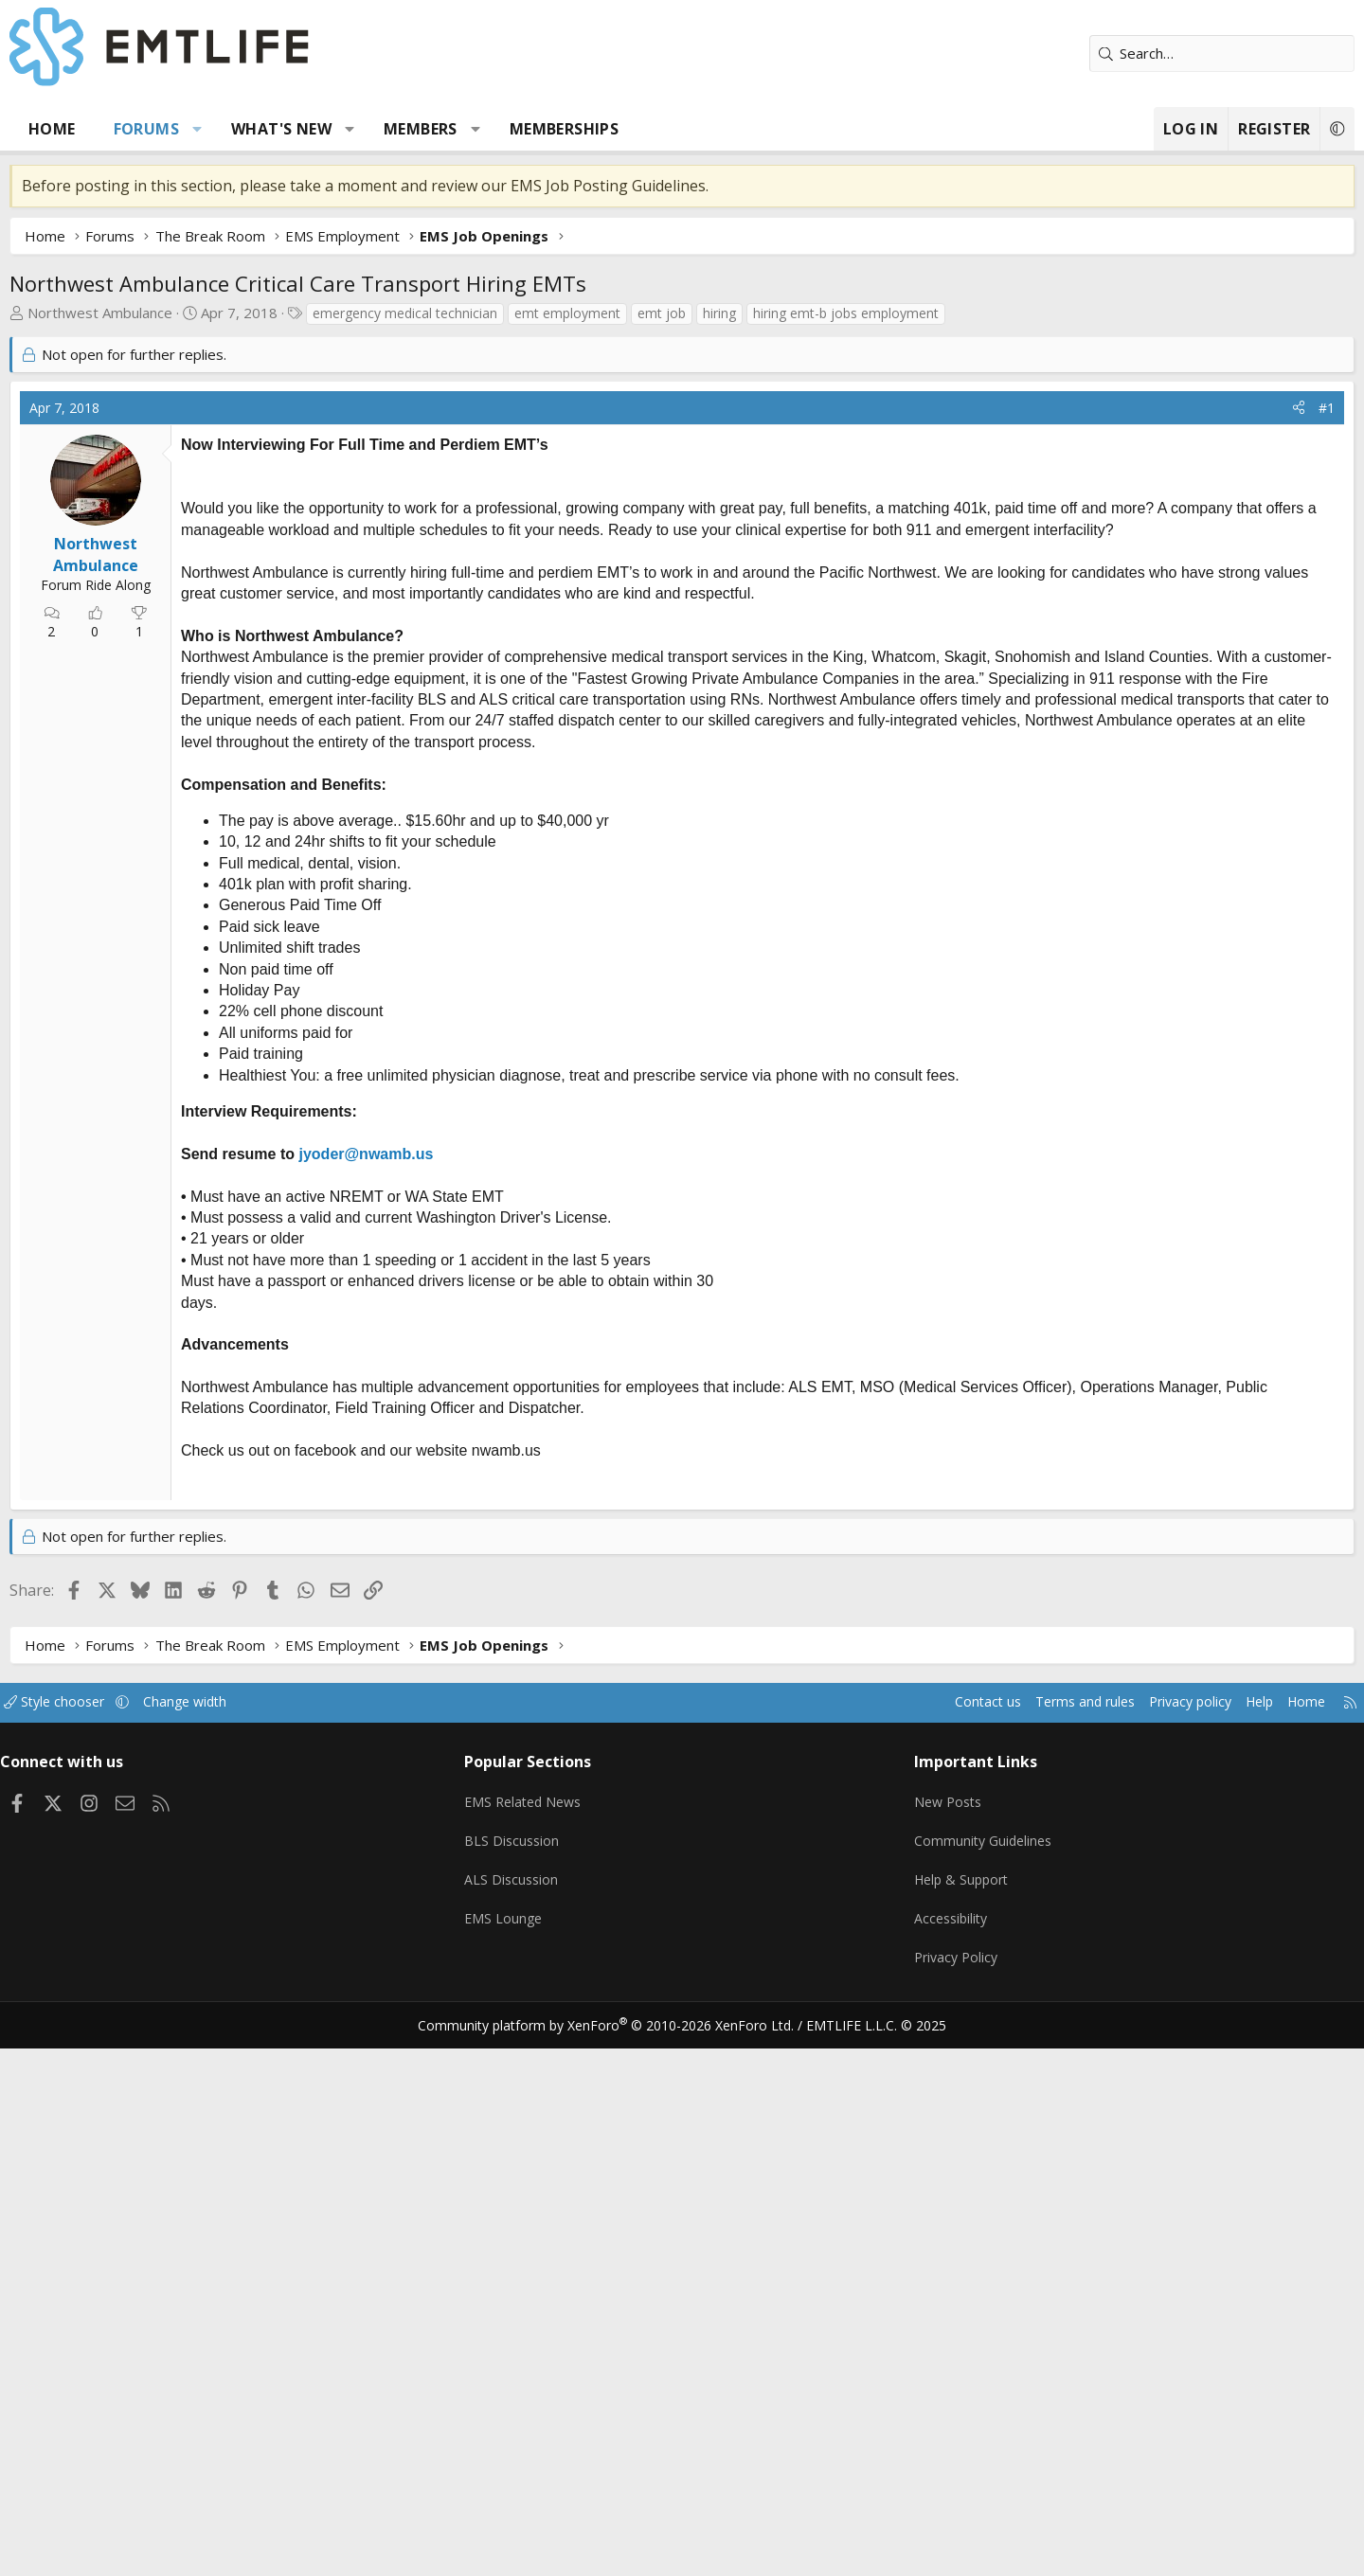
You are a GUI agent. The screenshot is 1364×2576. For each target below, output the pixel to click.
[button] (268, 129)
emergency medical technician (476, 313)
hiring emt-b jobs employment (917, 313)
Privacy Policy (932, 2490)
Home (123, 128)
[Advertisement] (682, 522)
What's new (352, 128)
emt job (733, 313)
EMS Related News (556, 2343)
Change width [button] (281, 2249)
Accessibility (927, 2453)
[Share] (1227, 692)
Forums (217, 128)
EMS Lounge (534, 2453)
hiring (790, 313)
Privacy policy (1094, 2249)
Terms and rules (981, 2249)
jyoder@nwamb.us (436, 1459)
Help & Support (938, 2416)
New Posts (924, 2343)
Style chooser (144, 2249)
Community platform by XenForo (618, 2553)
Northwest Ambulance (171, 312)
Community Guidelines (960, 2379)
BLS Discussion (542, 2379)
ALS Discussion (542, 2416)
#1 (1255, 692)
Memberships (635, 128)
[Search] (1150, 53)
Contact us (879, 2249)
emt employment (638, 313)
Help (1168, 2249)
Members (492, 128)
